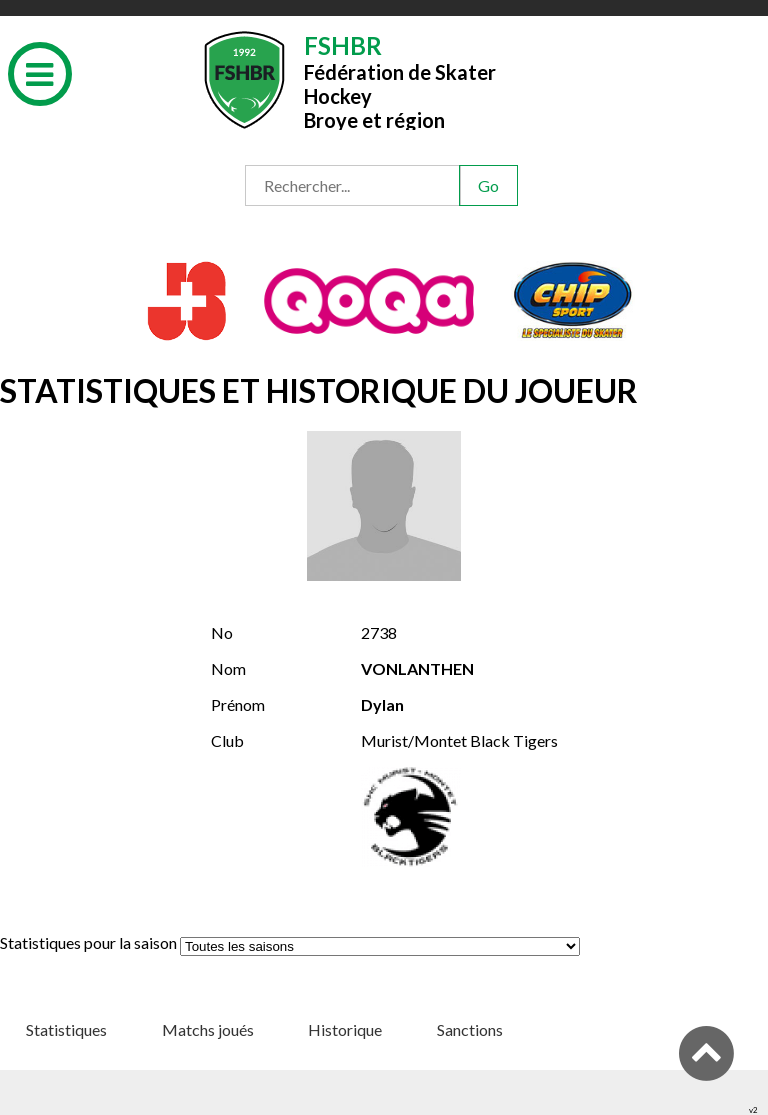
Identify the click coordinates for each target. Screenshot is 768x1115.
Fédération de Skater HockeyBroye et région (400, 80)
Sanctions (470, 1029)
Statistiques (66, 1029)
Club (227, 740)
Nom (228, 668)
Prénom (238, 704)
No (222, 632)
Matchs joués (208, 1029)
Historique (345, 1029)
